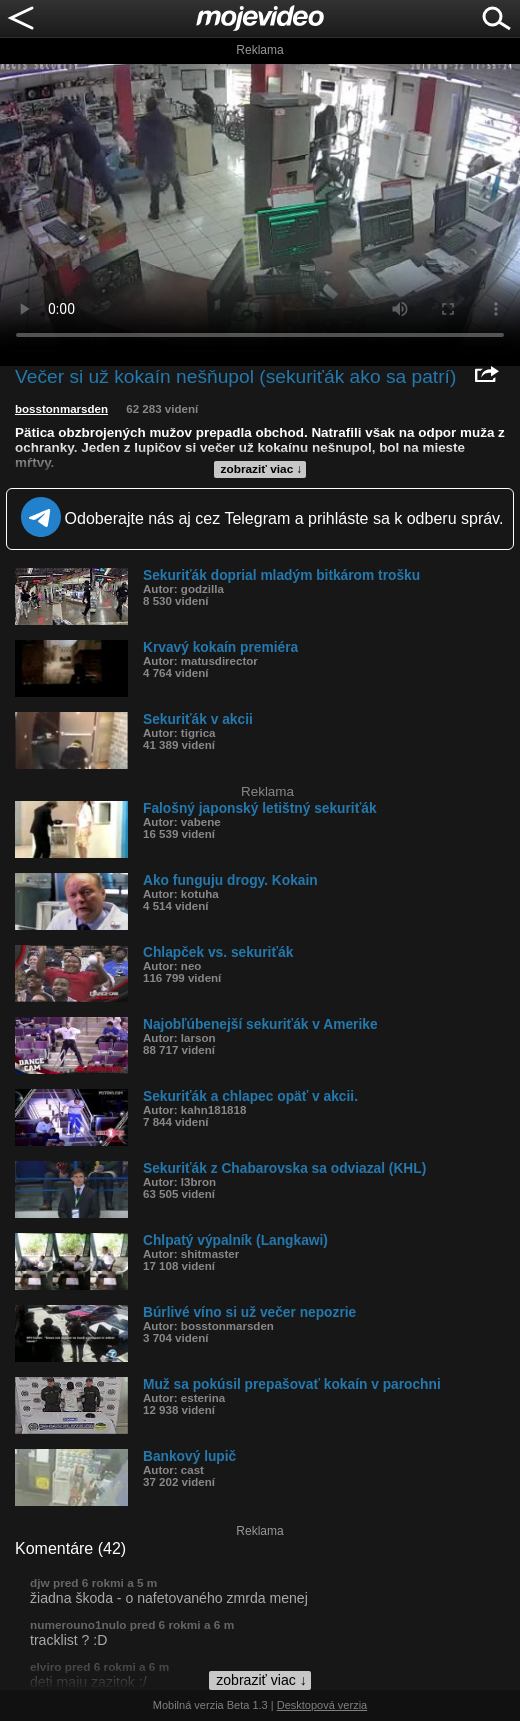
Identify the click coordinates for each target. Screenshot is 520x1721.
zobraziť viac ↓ (262, 469)
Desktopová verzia (322, 1705)
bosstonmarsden (61, 409)
